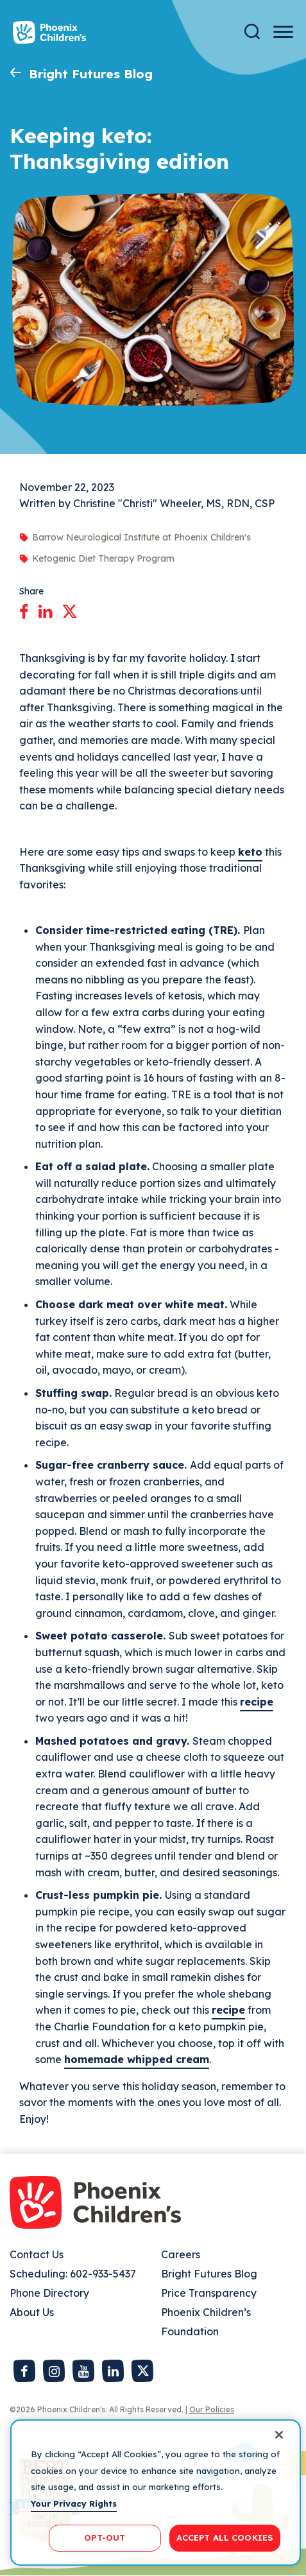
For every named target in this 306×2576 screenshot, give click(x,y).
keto (250, 851)
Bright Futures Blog (91, 74)
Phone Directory (49, 2292)
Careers (180, 2254)
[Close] (279, 2435)
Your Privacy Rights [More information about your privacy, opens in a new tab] (74, 2503)
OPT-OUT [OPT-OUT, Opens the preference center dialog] (104, 2537)
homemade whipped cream (136, 2059)
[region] (155, 2492)
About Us (32, 2312)
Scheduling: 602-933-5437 (73, 2273)
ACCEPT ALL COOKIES (224, 2537)
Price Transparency (209, 2292)
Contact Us (37, 2254)
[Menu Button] (283, 32)
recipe (256, 1701)
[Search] (252, 31)
